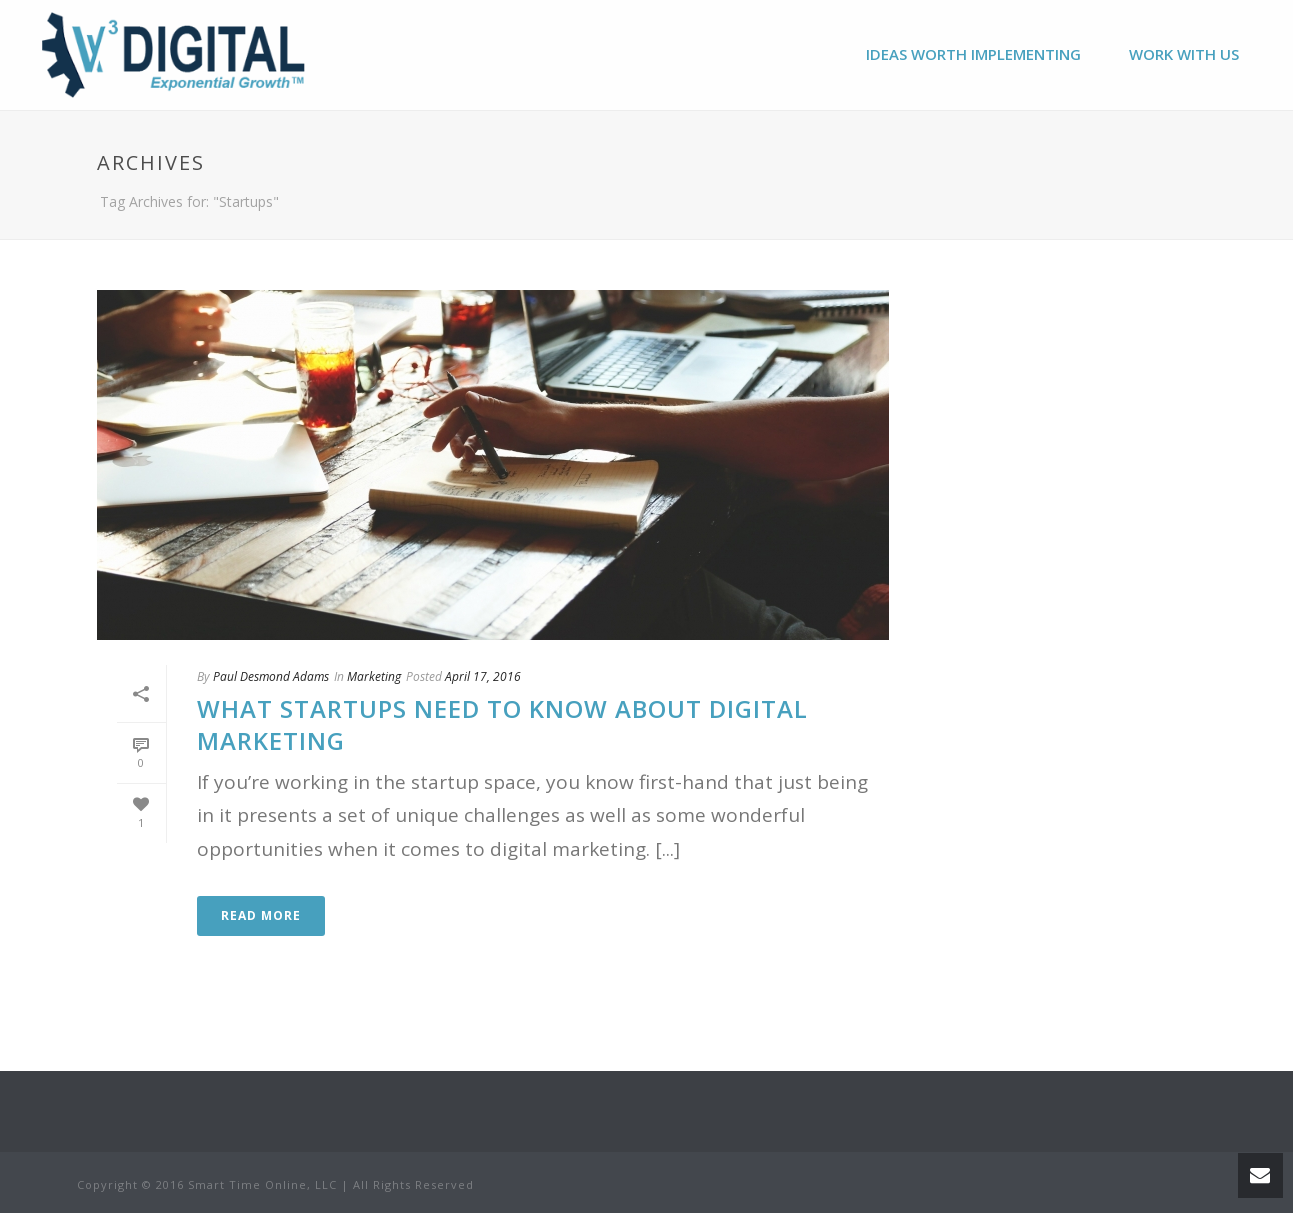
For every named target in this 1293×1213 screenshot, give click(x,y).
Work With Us (1184, 54)
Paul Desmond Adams (271, 676)
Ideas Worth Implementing (973, 54)
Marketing (374, 676)
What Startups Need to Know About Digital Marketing (502, 724)
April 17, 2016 (483, 676)
